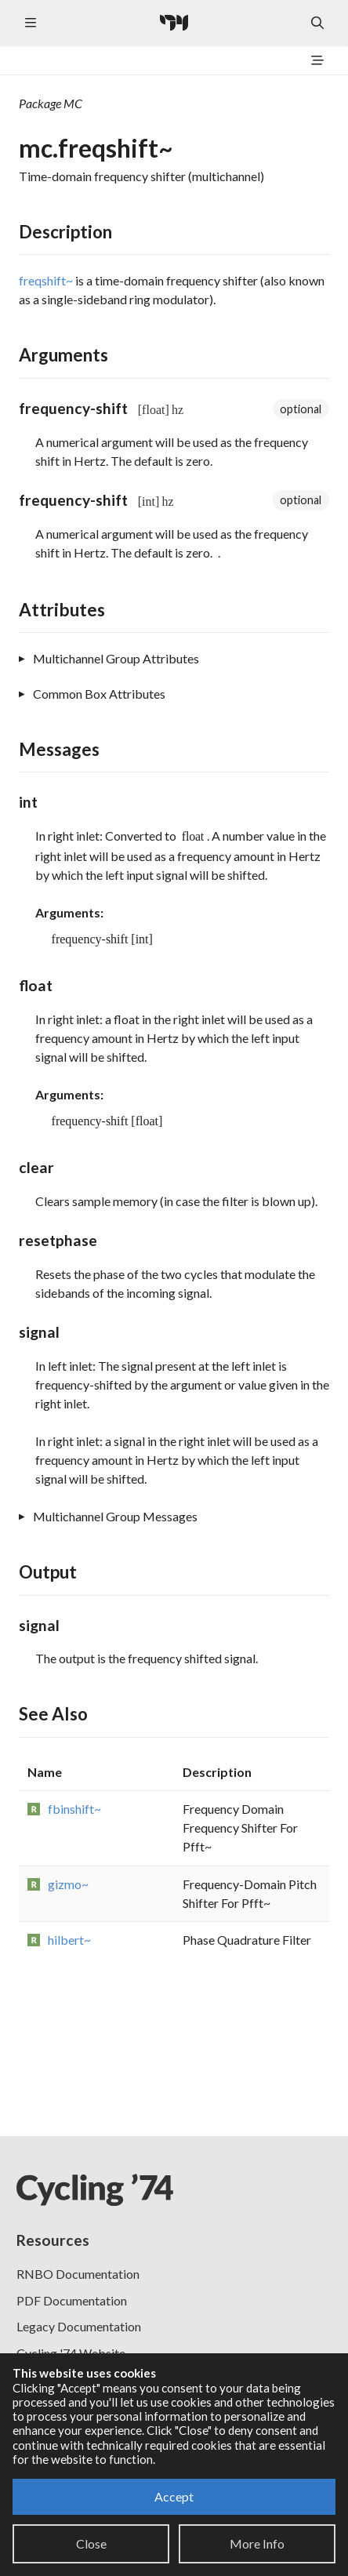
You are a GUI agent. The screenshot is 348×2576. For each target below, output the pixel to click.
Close (91, 2543)
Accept (174, 2496)
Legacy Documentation (78, 2326)
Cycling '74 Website (70, 2352)
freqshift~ (46, 280)
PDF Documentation (71, 2300)
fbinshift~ (74, 1808)
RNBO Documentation (78, 2273)
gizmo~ (68, 1884)
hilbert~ (69, 1939)
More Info (257, 2543)
